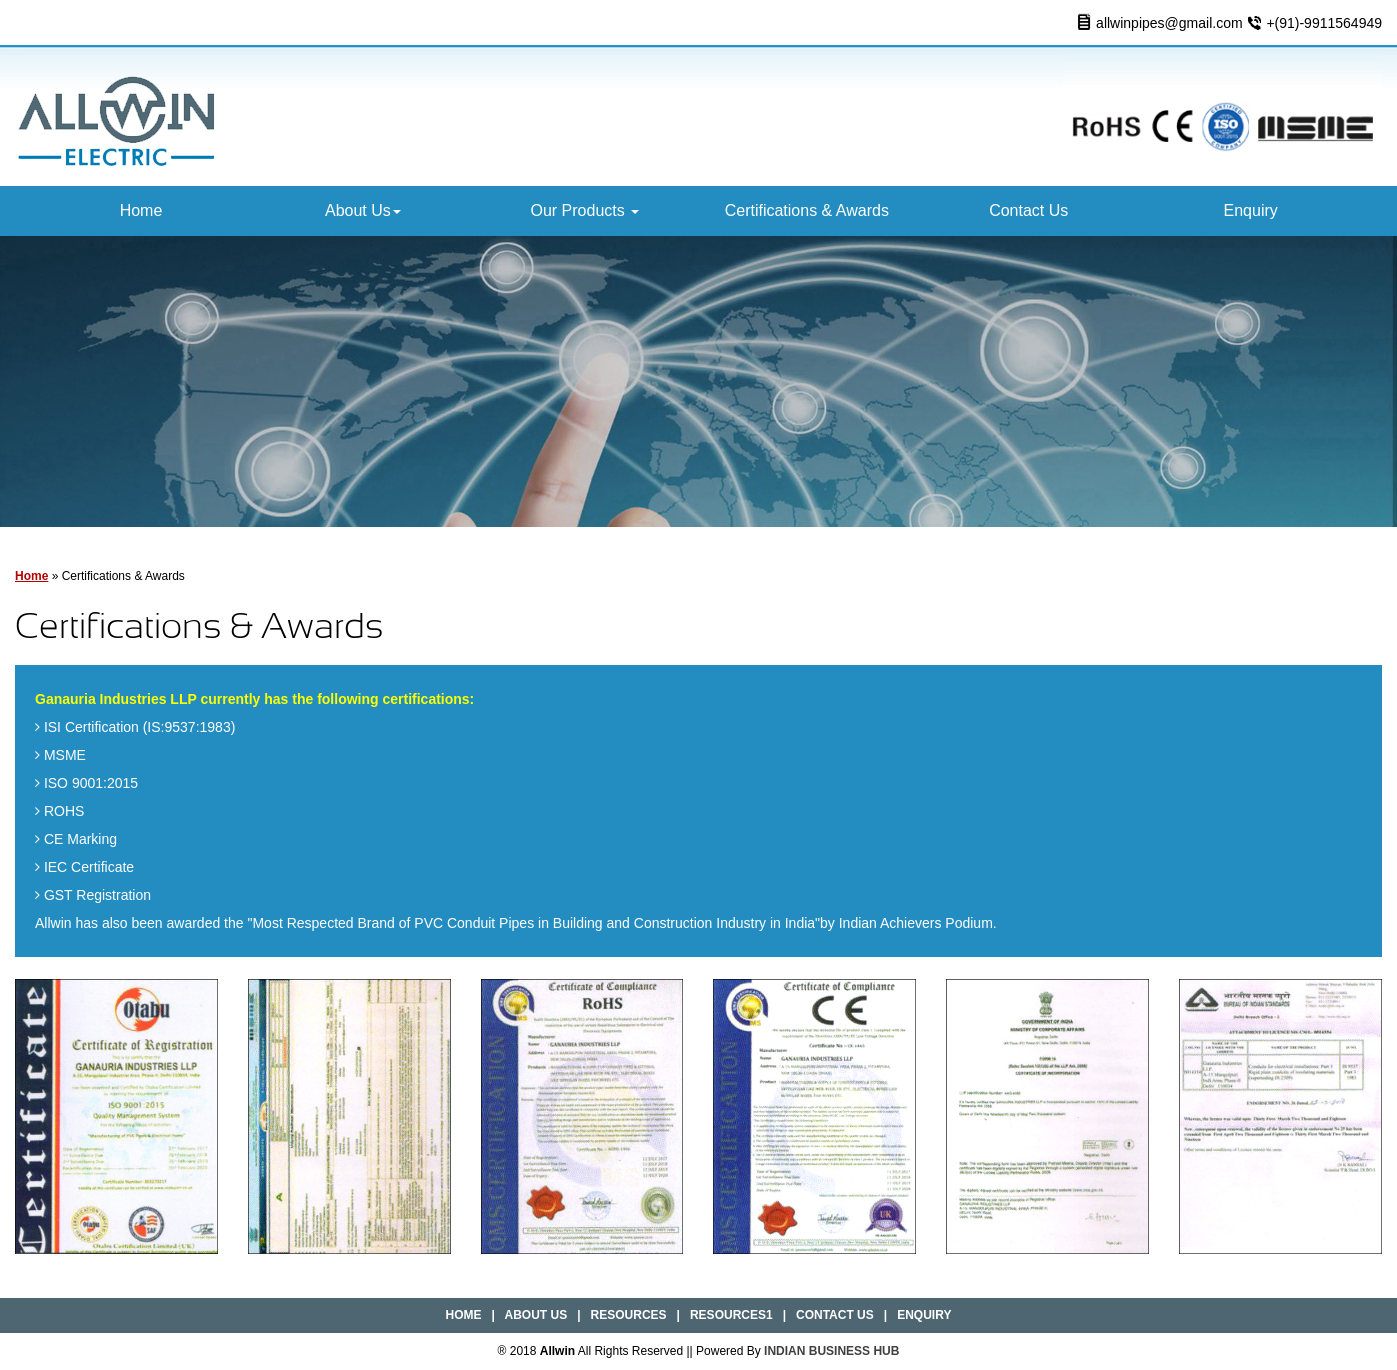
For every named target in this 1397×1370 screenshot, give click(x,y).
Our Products (584, 210)
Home (141, 210)
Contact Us (1028, 210)
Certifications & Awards (807, 210)
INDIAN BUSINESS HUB (831, 1351)
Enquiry (1251, 210)
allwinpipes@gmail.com (1169, 23)
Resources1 (731, 1315)
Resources (629, 1315)
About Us (363, 210)
